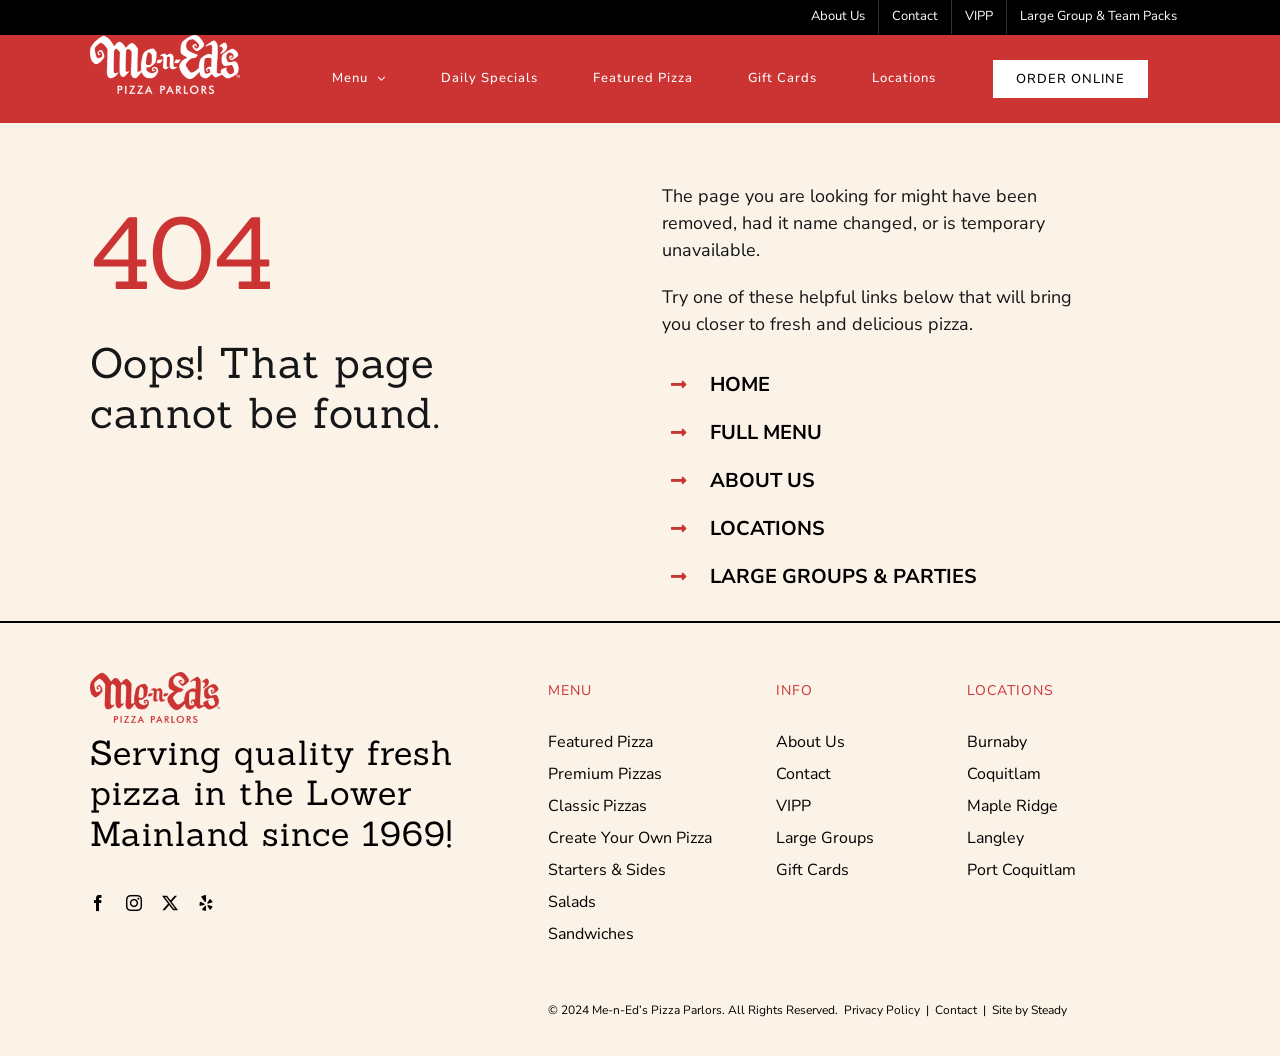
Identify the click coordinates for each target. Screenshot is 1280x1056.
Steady (1049, 1010)
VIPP (793, 806)
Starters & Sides (607, 870)
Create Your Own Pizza (630, 838)
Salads (572, 902)
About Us (810, 742)
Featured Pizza (600, 742)
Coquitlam (1004, 774)
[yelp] (206, 903)
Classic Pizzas (597, 806)
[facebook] (98, 903)
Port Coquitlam (1021, 870)
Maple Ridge (1012, 806)
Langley (995, 838)
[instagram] (134, 903)
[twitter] (170, 903)
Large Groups (825, 838)
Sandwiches (591, 934)
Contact (803, 774)
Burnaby (997, 742)
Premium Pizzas (605, 774)
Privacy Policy (882, 1010)
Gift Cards (812, 870)
